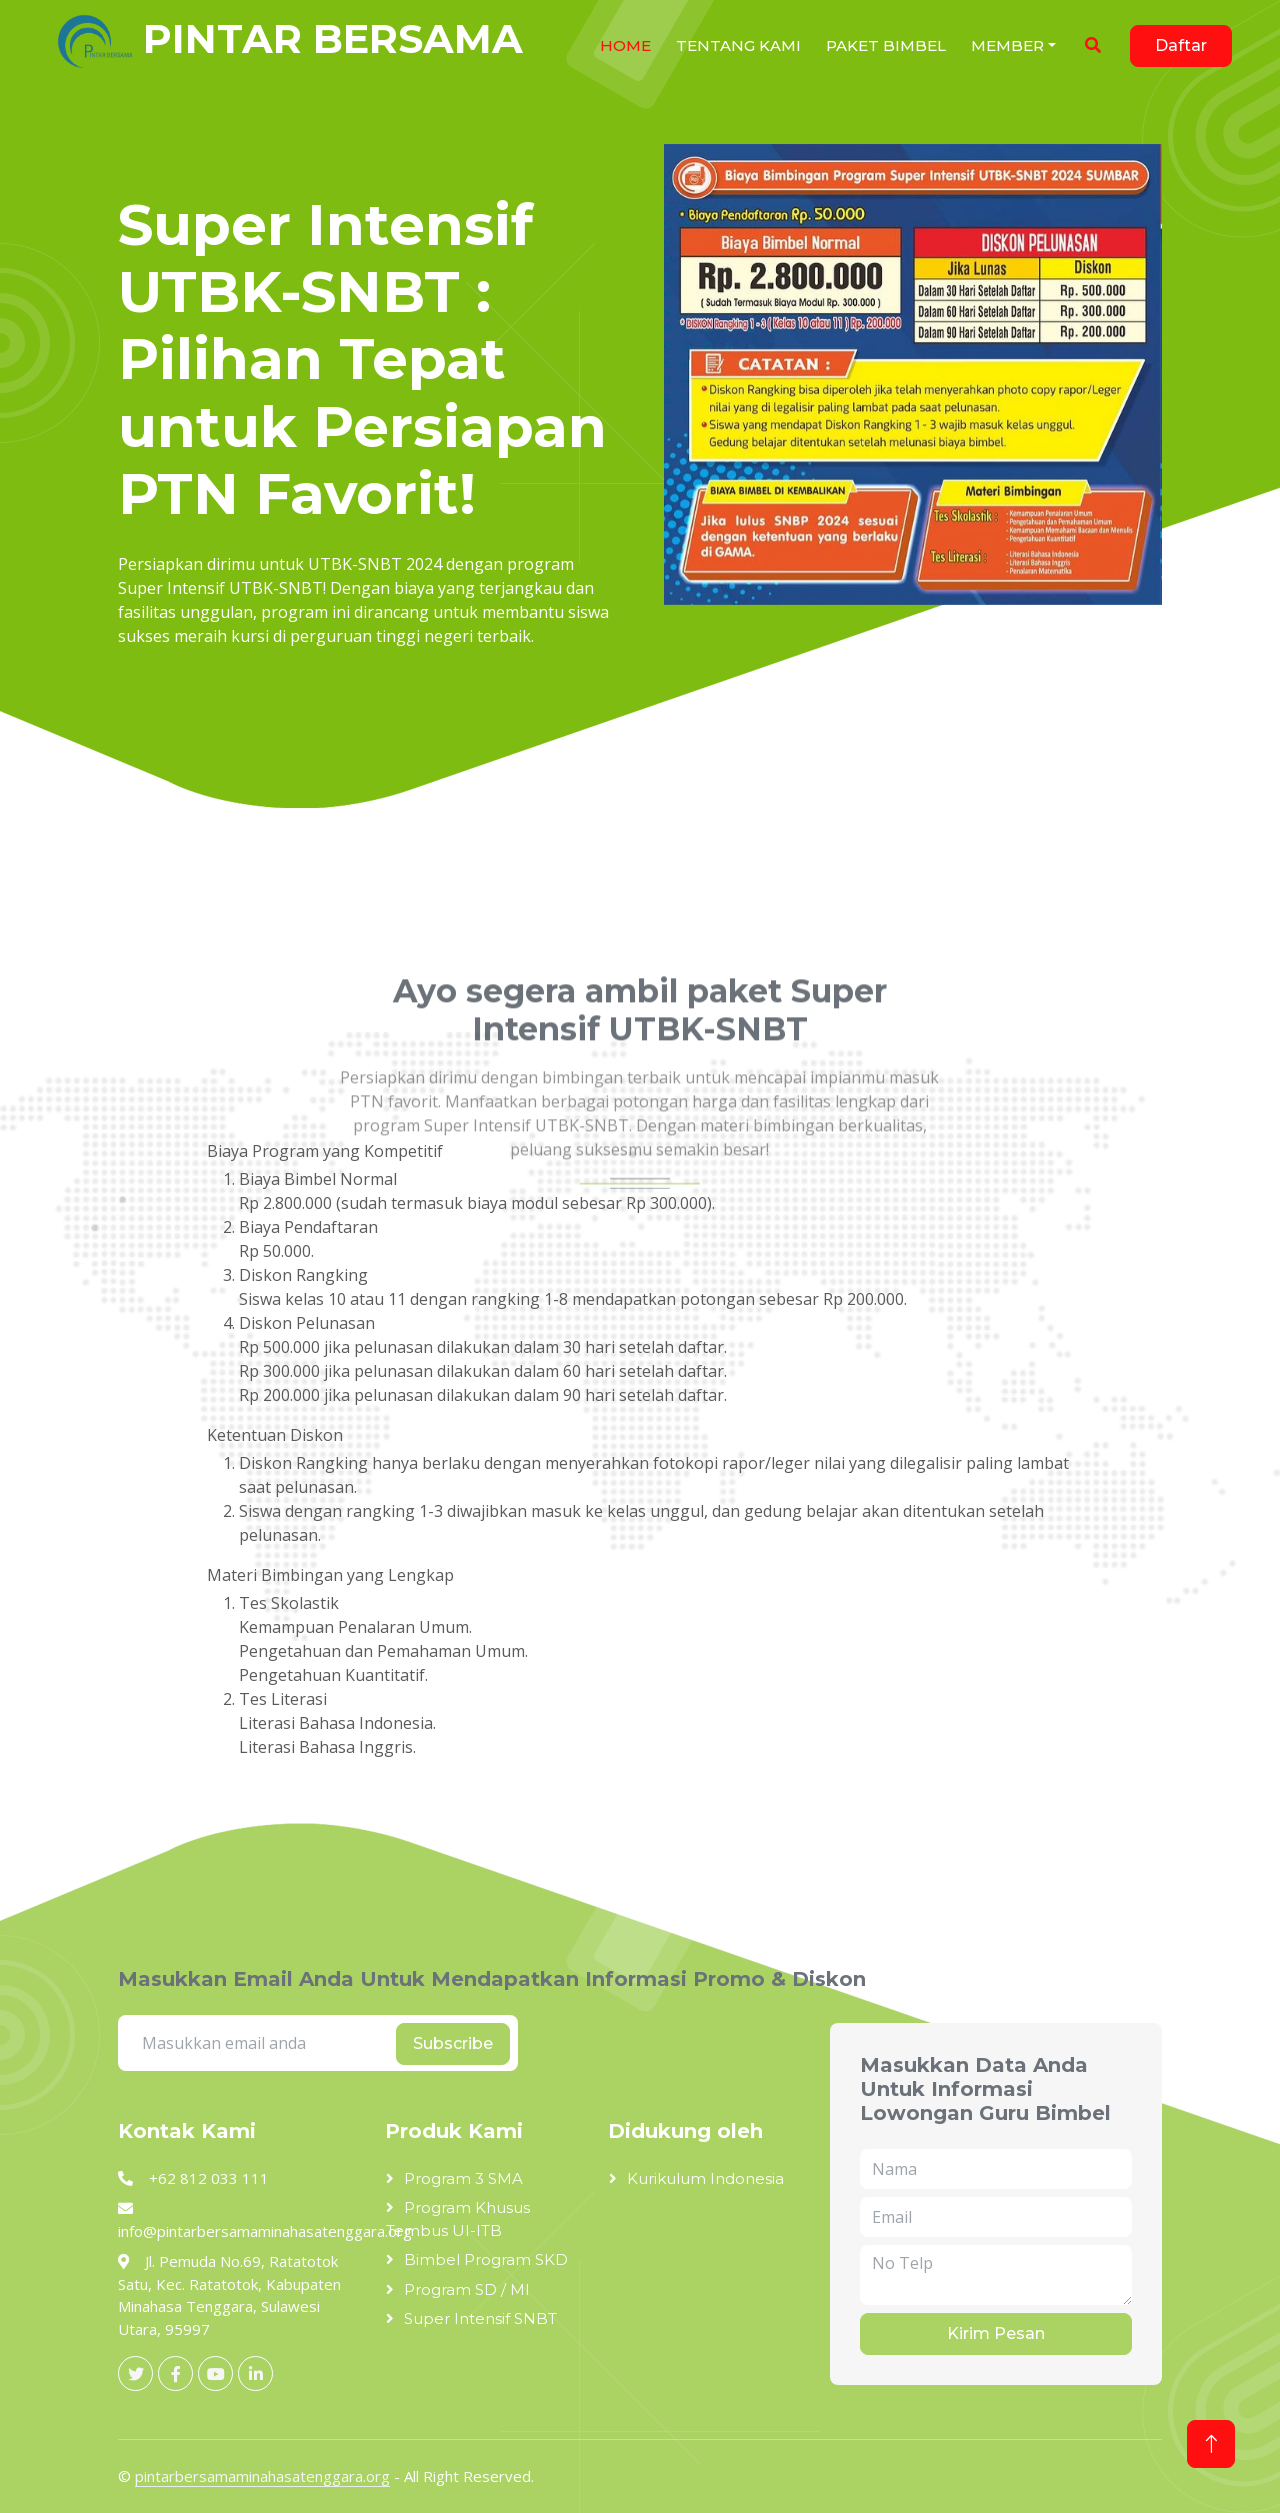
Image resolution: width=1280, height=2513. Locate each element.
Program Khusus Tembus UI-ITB (458, 2219)
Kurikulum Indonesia (705, 2178)
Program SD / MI (467, 2289)
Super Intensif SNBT (480, 2318)
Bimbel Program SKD (486, 2259)
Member (1007, 45)
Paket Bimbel (886, 45)
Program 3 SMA (463, 2178)
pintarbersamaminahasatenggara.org (262, 2476)
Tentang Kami (738, 45)
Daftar (1181, 45)
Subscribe (453, 2043)
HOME (625, 45)
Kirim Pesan (996, 2333)
